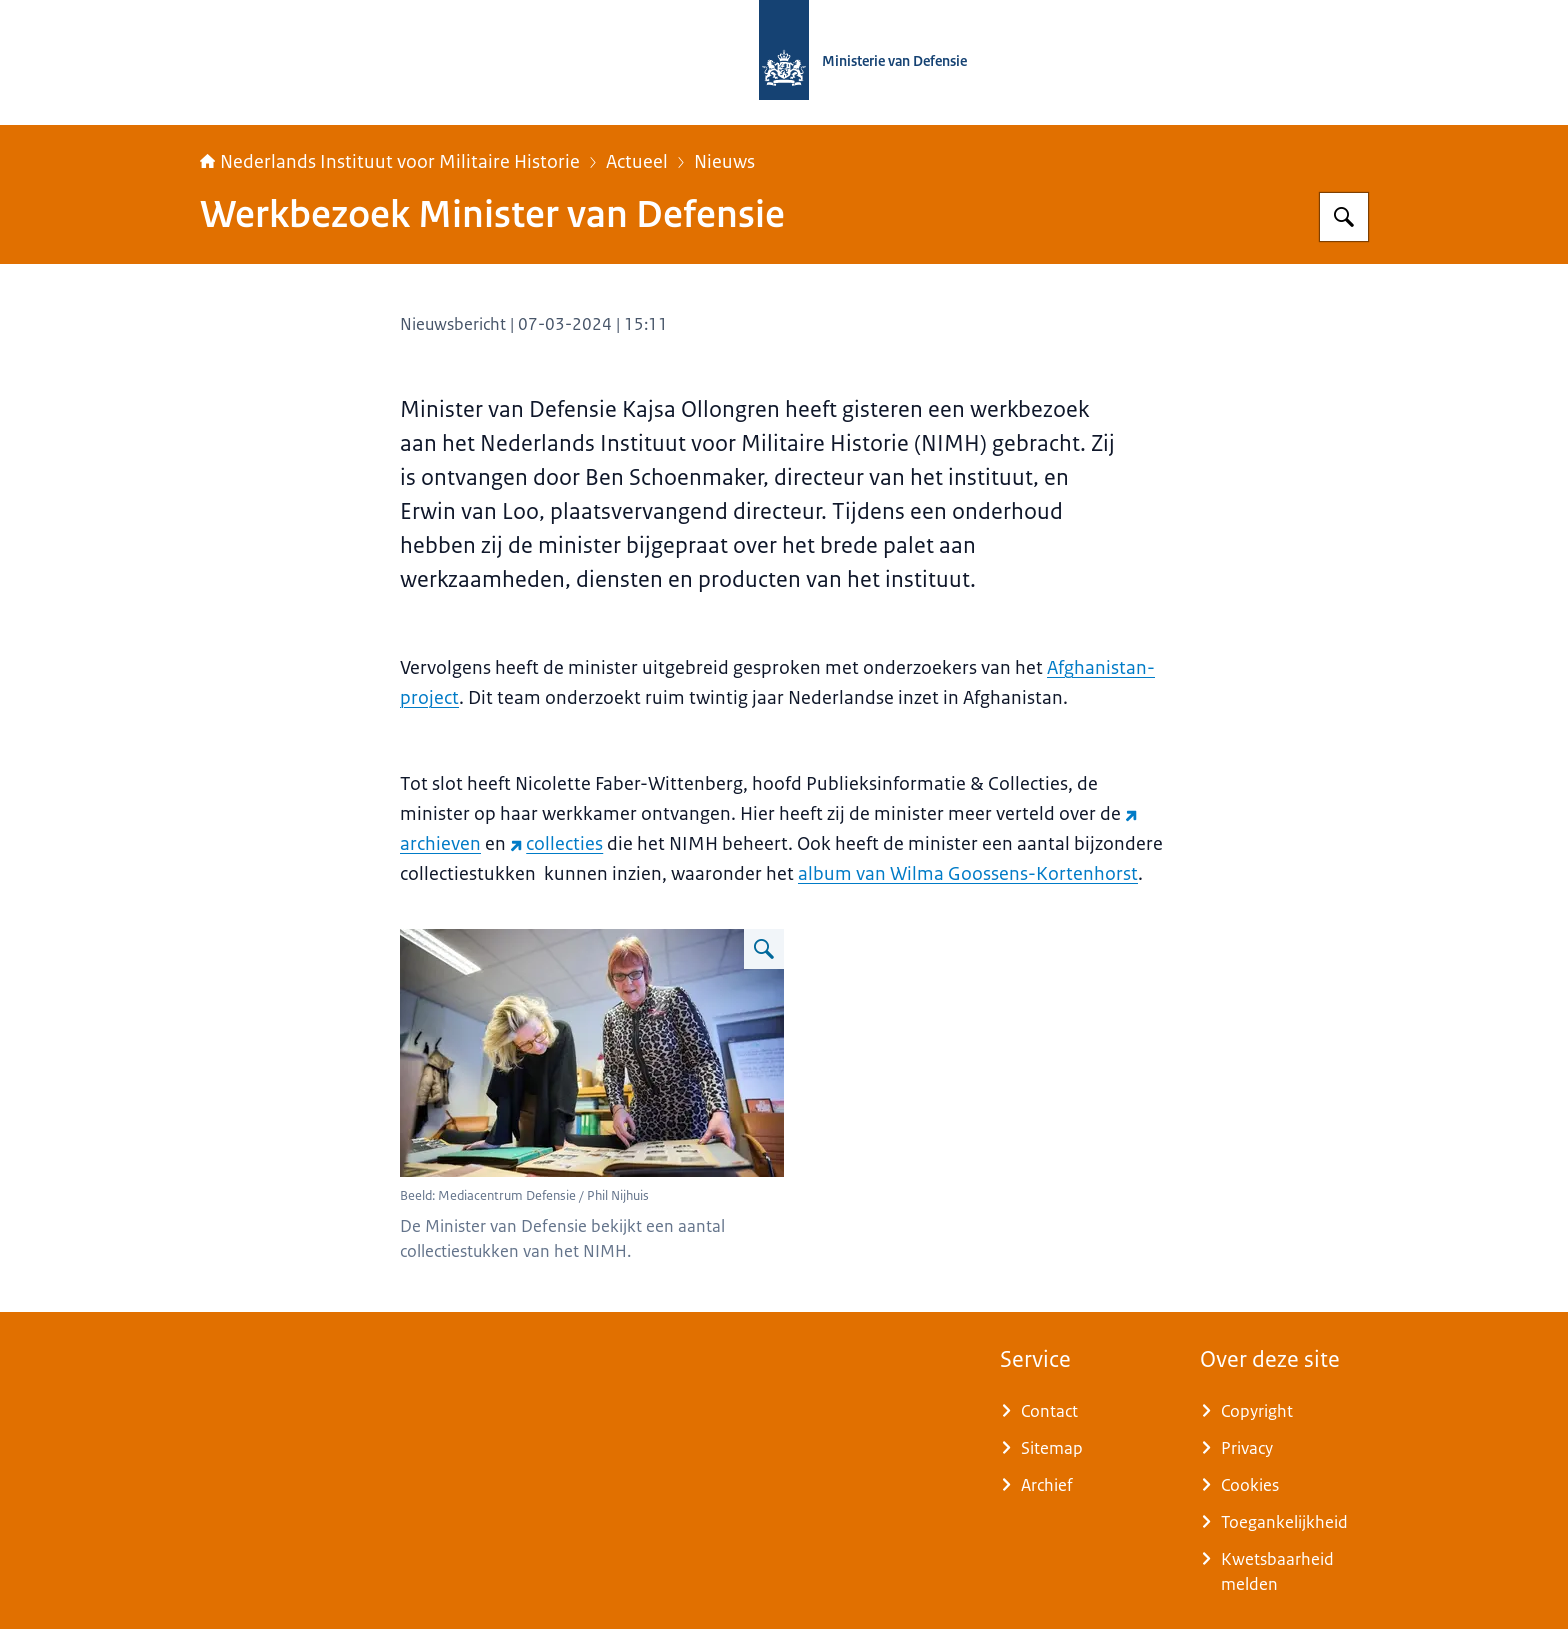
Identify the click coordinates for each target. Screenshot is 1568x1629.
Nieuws (724, 162)
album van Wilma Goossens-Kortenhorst (968, 874)
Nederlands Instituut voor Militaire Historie (390, 162)
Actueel (637, 162)
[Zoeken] (1344, 217)
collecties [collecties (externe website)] (556, 844)
